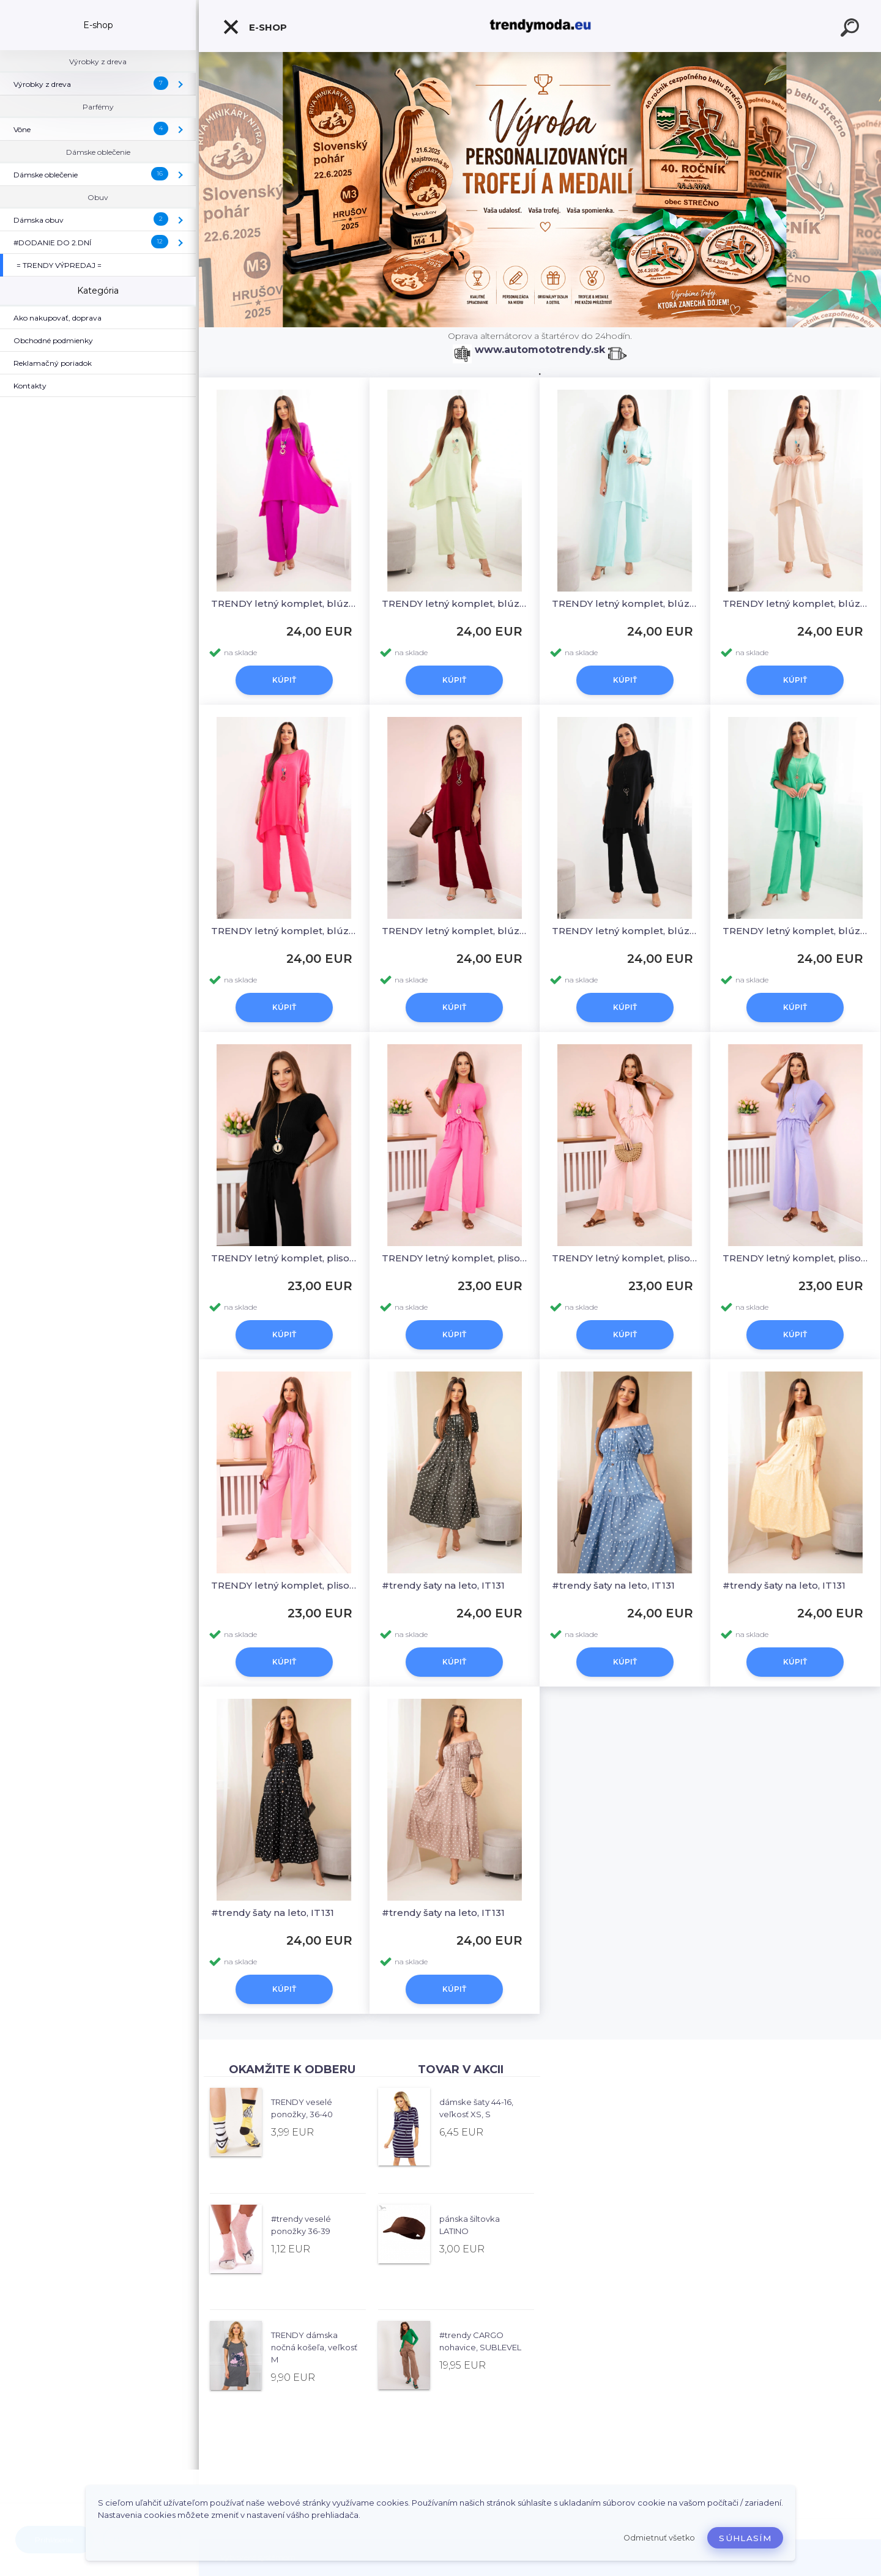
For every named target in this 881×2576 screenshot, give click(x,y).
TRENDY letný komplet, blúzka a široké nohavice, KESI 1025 (284, 603)
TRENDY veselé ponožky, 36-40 (302, 2108)
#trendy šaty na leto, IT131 (443, 1585)
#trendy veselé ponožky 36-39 (301, 2225)
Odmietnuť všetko (659, 2537)
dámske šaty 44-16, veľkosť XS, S (476, 2108)
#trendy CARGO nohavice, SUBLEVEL (480, 2341)
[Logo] (540, 26)
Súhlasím (745, 2538)
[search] (852, 29)
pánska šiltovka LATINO (469, 2225)
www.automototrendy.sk (540, 349)
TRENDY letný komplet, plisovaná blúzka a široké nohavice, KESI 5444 (284, 1258)
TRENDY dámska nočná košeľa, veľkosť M (314, 2347)
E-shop (254, 27)
